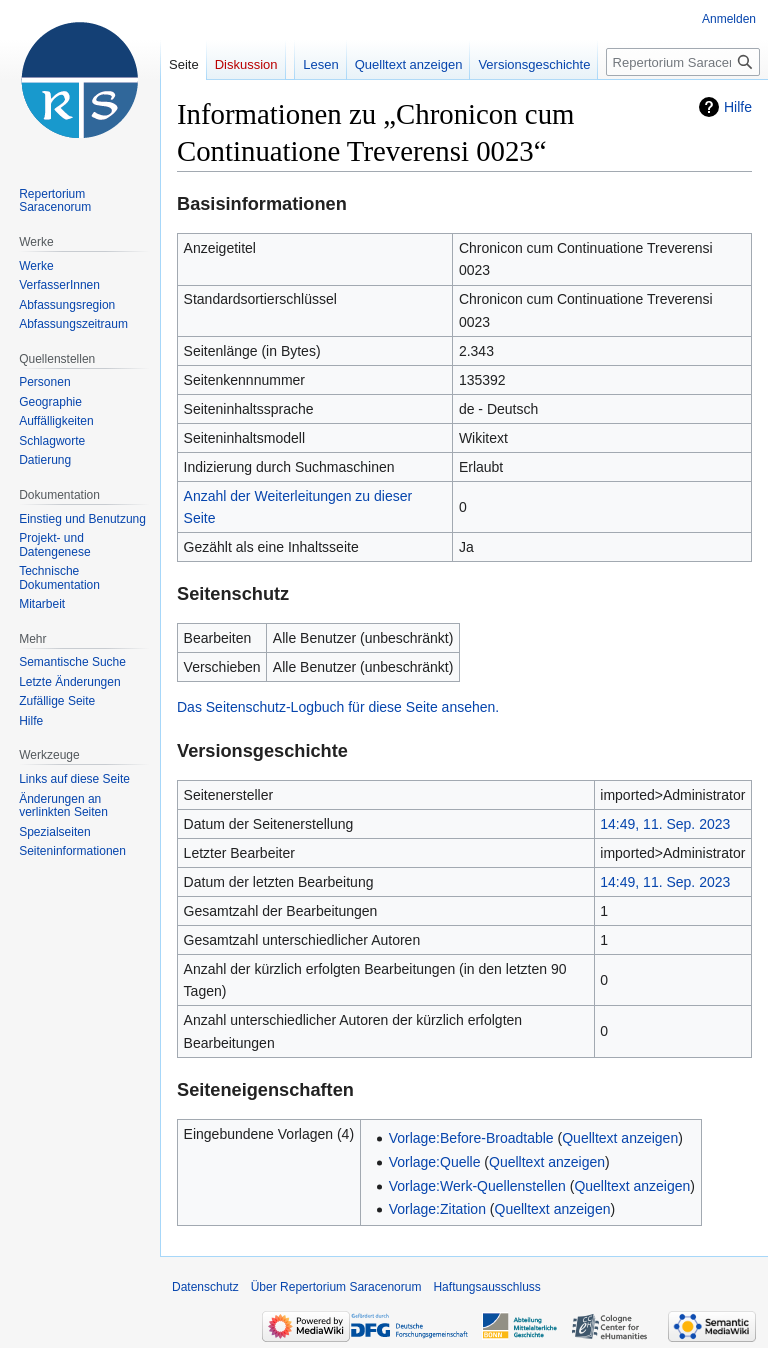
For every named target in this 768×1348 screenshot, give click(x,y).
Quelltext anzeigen (620, 1138)
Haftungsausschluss (486, 1287)
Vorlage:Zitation (437, 1209)
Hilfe (738, 107)
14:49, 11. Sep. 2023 (665, 824)
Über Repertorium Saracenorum (336, 1287)
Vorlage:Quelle (435, 1162)
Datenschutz (205, 1287)
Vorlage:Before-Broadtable (471, 1138)
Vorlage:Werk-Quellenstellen (477, 1186)
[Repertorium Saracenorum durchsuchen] (683, 62)
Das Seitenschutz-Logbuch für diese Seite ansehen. (338, 707)
